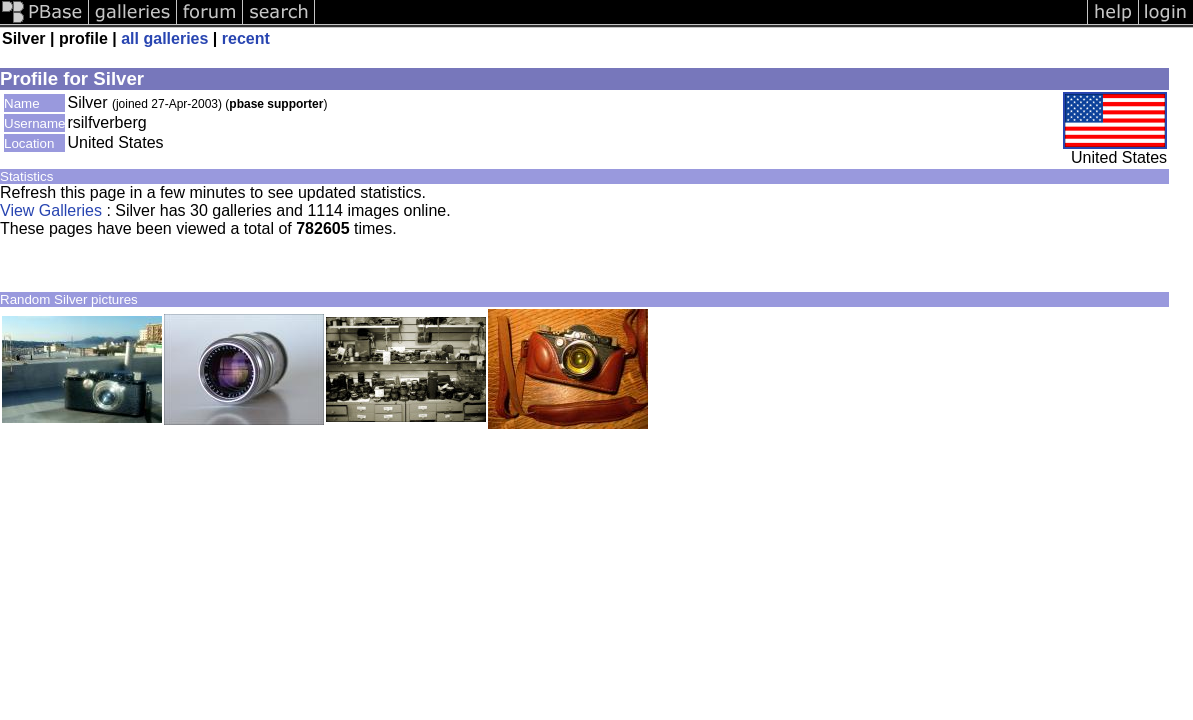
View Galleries (51, 210)
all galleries (164, 38)
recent (246, 38)
